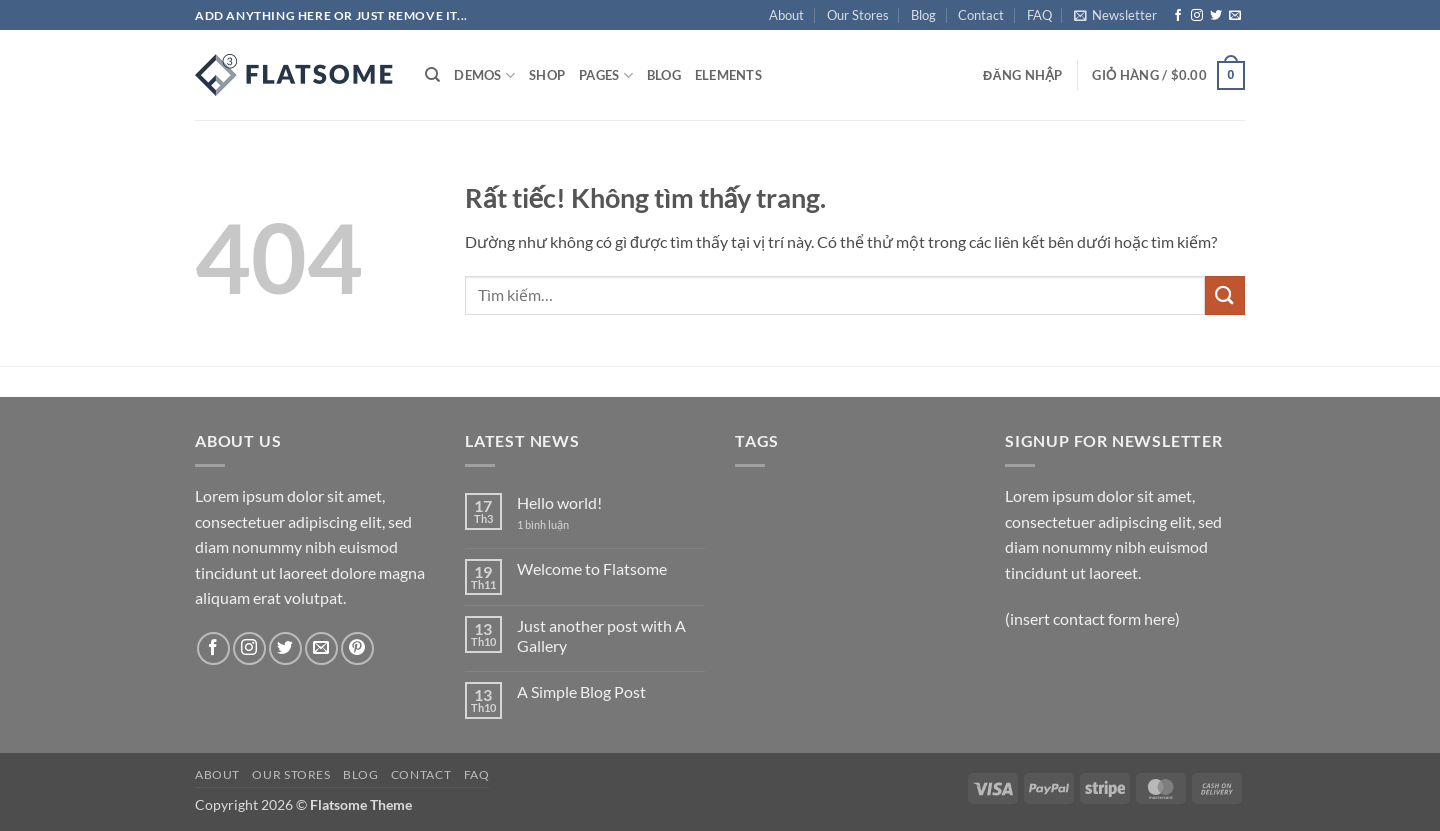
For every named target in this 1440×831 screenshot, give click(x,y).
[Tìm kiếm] (432, 75)
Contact (981, 15)
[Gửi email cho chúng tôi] (1235, 16)
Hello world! (559, 502)
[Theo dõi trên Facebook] (1178, 16)
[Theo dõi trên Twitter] (1216, 16)
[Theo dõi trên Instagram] (1197, 16)
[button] (1115, 15)
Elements (728, 75)
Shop (547, 75)
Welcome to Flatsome (592, 568)
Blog (923, 15)
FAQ (1039, 15)
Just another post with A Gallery (601, 635)
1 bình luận (558, 524)
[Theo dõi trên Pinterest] (357, 648)
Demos (484, 75)
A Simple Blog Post (581, 691)
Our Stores (858, 15)
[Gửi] (1225, 295)
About (786, 15)
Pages (606, 75)
